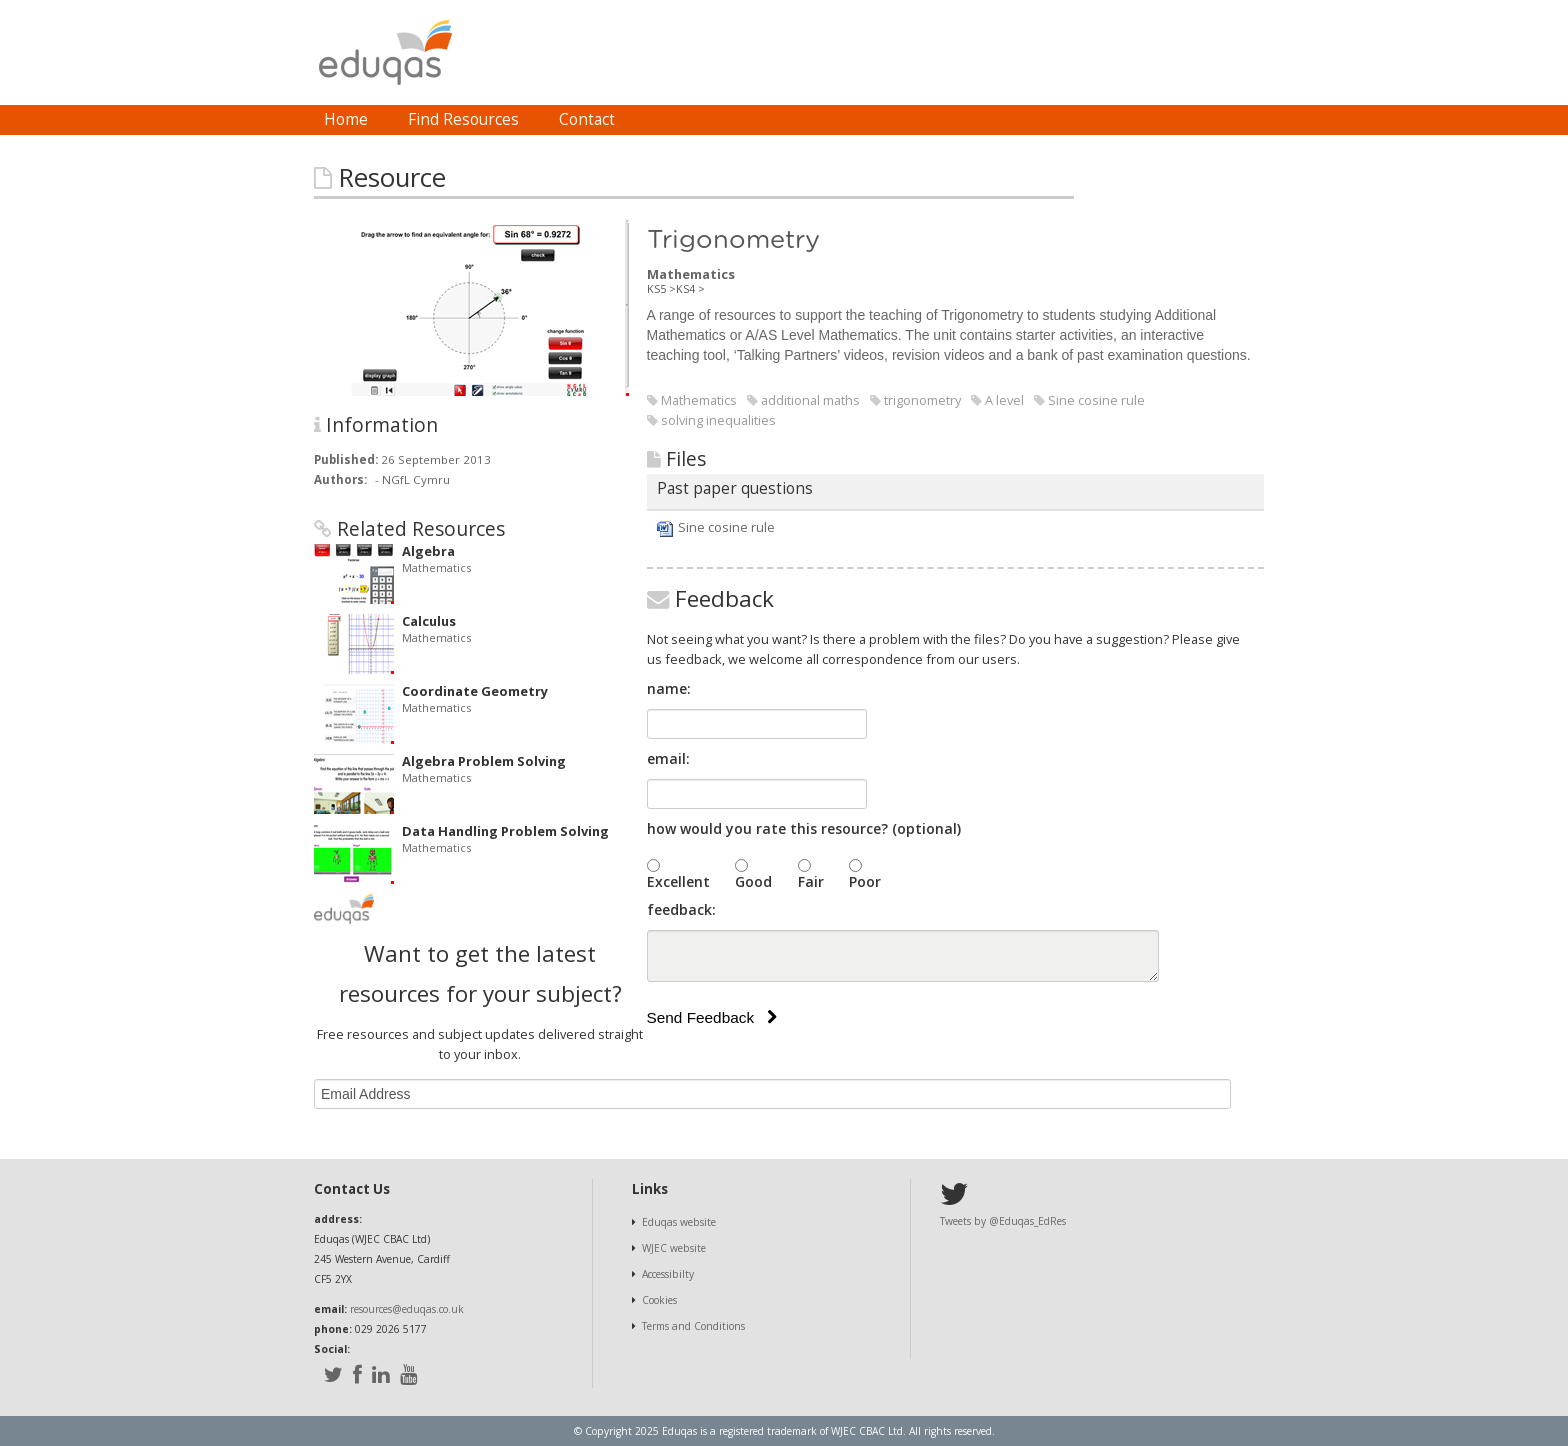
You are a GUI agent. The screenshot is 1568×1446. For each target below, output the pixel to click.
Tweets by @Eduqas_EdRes (1003, 1221)
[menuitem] (346, 120)
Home (346, 119)
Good (753, 881)
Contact (587, 119)
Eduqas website (679, 1222)
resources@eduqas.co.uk (407, 1309)
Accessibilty (668, 1274)
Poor (865, 881)
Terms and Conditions (693, 1326)
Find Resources (463, 119)
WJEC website (674, 1248)
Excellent (678, 881)
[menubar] (469, 120)
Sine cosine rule (726, 527)
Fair (811, 881)
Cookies (659, 1300)
